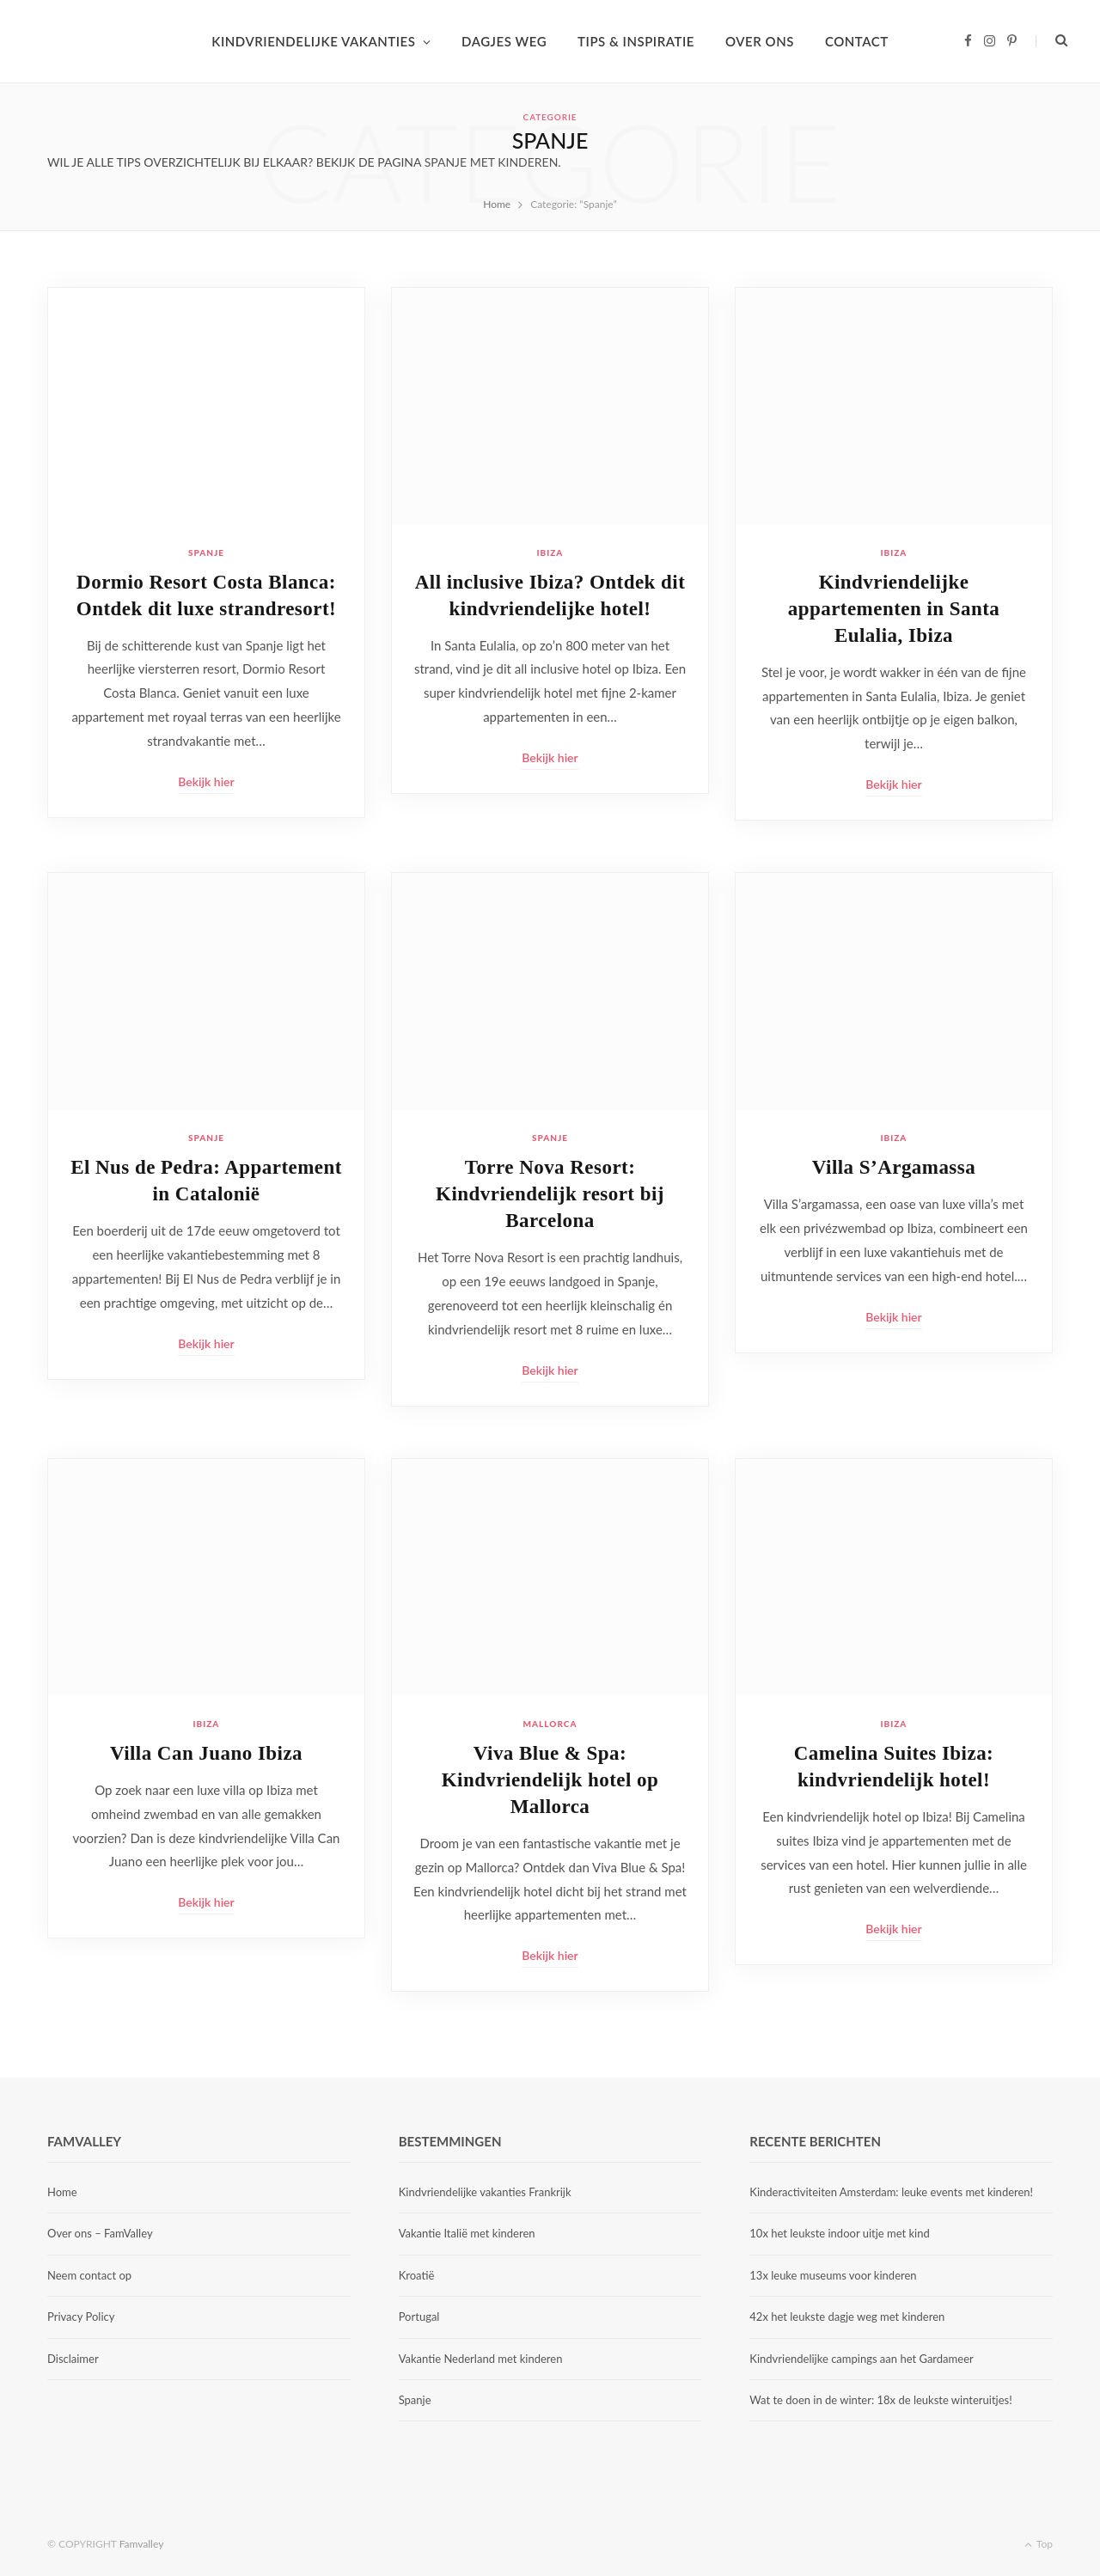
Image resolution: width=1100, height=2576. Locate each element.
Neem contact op (89, 2275)
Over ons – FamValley (100, 2233)
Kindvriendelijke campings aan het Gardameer (861, 2358)
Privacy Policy (80, 2316)
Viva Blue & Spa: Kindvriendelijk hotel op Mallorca (550, 1780)
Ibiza (550, 552)
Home (62, 2192)
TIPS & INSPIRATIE (636, 41)
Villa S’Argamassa (893, 1167)
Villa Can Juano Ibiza (206, 1753)
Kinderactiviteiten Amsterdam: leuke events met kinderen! (891, 2192)
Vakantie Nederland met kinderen (481, 2358)
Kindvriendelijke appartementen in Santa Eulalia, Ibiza (894, 608)
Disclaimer (73, 2358)
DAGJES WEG (504, 41)
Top (1038, 2543)
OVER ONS (759, 41)
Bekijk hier (206, 781)
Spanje (206, 552)
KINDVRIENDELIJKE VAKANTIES (313, 41)
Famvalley (141, 2543)
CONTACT (857, 41)
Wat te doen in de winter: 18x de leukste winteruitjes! (880, 2400)
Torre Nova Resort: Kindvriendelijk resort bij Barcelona (550, 1194)
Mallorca (550, 1723)
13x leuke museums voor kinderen (832, 2275)
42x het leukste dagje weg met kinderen (846, 2316)
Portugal (419, 2316)
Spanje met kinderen (492, 162)
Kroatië (417, 2275)
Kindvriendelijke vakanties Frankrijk (485, 2192)
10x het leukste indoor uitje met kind (839, 2233)
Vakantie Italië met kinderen (467, 2233)
